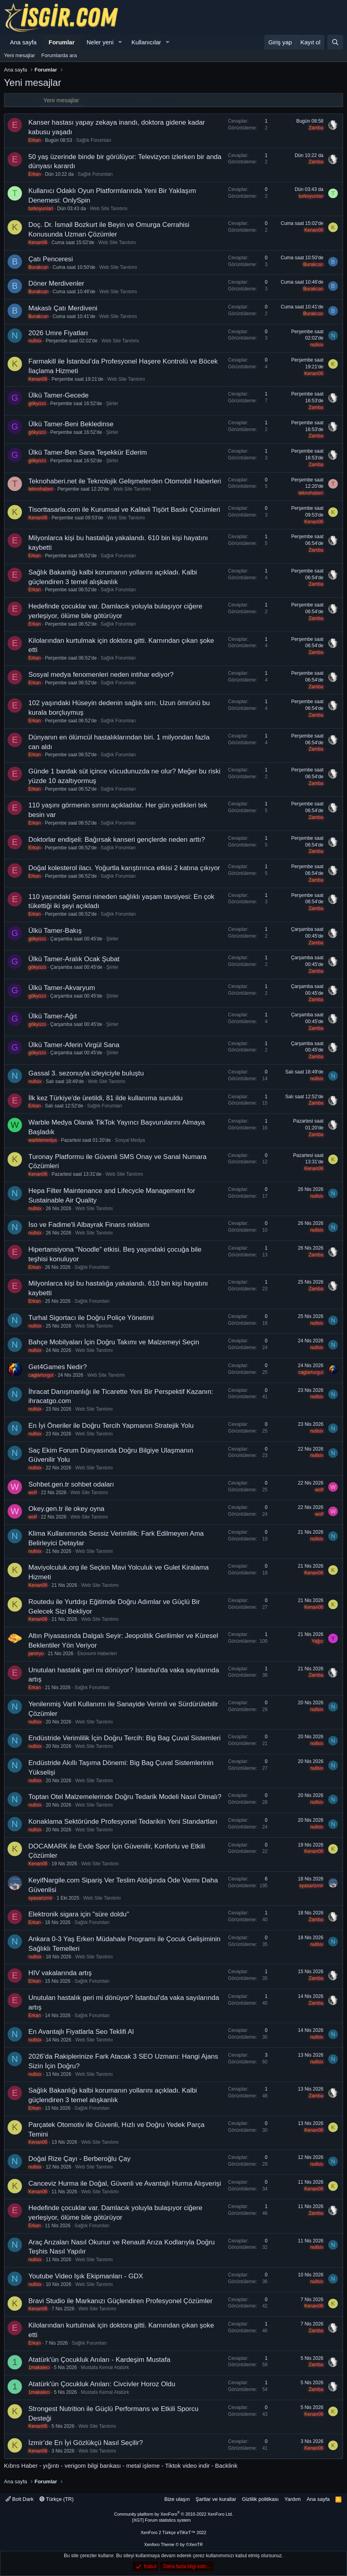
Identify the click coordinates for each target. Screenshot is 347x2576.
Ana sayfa (23, 42)
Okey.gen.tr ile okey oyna (66, 1509)
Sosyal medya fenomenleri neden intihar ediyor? (101, 674)
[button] (119, 42)
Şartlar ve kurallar (216, 2499)
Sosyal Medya (130, 1140)
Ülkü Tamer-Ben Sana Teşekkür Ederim (87, 452)
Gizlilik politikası (260, 2499)
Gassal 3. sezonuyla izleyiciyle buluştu (86, 1073)
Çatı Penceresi (50, 259)
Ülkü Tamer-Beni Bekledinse (70, 424)
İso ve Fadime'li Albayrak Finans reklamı (89, 1224)
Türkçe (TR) (57, 2499)
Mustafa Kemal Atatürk (105, 2367)
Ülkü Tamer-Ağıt (52, 1016)
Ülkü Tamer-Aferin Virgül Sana (73, 1045)
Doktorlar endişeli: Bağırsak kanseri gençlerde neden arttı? (116, 839)
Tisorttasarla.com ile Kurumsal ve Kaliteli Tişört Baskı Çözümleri (124, 509)
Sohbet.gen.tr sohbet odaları (71, 1484)
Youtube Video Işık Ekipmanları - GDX (85, 2276)
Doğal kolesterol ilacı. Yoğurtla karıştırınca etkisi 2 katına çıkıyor (124, 868)
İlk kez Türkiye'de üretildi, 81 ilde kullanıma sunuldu (105, 1098)
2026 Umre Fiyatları (58, 333)
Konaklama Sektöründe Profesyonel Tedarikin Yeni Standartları (122, 1821)
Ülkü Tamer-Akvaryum (61, 988)
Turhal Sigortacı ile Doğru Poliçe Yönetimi (91, 1318)
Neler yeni (100, 42)
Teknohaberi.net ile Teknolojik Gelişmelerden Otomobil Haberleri (124, 481)
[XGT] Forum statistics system (173, 2520)
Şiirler (112, 403)
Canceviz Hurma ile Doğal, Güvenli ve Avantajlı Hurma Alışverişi (124, 2183)
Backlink (226, 2465)
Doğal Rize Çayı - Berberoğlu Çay (79, 2159)
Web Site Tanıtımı (108, 208)
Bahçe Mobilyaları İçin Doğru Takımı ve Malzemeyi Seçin (113, 1342)
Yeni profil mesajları (113, 100)
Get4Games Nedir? (57, 1367)
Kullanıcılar (146, 42)
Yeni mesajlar (19, 55)
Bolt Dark (20, 2499)
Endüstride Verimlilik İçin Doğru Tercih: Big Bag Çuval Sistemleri (124, 1738)
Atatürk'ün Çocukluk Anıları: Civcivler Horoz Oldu (101, 2384)
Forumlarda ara (59, 55)
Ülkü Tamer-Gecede (58, 395)
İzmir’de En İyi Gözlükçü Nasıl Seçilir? (85, 2443)
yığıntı (51, 2465)
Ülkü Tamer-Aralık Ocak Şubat (73, 959)
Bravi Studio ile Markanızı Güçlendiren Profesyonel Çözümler (120, 2301)
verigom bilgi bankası (93, 2465)
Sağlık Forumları (93, 140)
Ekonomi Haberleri (97, 1653)
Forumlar (62, 42)
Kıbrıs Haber (21, 2465)
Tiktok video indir (187, 2465)
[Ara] (335, 42)
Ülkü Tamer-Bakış (55, 930)
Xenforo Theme (173, 2544)
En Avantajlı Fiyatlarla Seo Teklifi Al (81, 2031)
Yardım (292, 2499)
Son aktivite (162, 100)
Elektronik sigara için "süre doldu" (78, 1914)
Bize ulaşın (177, 2499)
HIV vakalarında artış (60, 1973)
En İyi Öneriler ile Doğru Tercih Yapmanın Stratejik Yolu (111, 1425)
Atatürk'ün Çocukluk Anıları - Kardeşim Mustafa (99, 2359)
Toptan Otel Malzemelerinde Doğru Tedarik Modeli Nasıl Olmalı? (124, 1797)
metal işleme (143, 2465)
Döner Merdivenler (56, 283)
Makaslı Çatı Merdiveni (62, 308)
